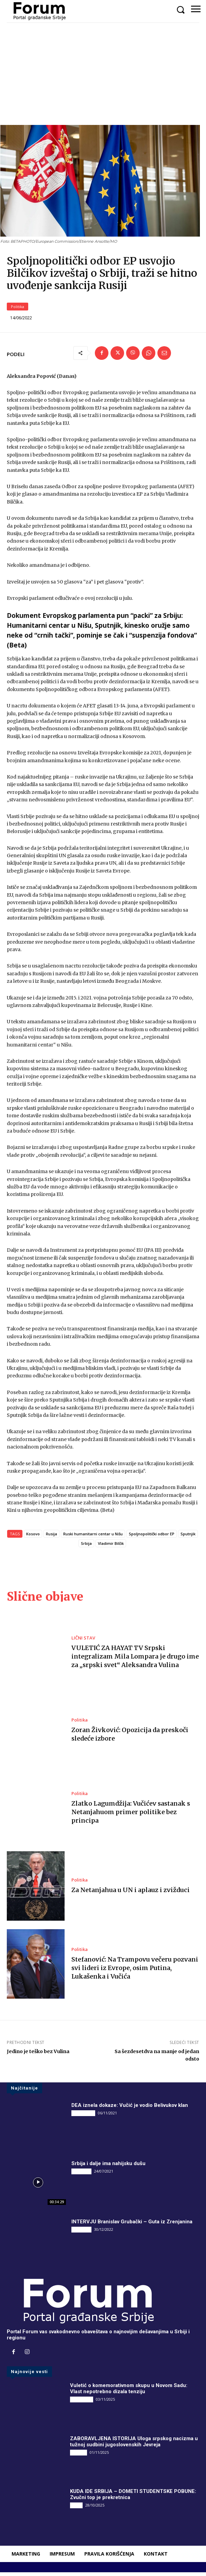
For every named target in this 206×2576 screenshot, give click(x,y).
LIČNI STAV (83, 1641)
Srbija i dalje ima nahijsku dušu (108, 2167)
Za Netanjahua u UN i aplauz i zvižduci (130, 1893)
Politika (17, 310)
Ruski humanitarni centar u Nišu (93, 1537)
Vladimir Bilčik (111, 1546)
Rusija (51, 1537)
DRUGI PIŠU (83, 2116)
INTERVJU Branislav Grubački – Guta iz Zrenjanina (131, 2225)
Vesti (76, 2509)
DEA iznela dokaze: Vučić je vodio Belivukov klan (129, 2109)
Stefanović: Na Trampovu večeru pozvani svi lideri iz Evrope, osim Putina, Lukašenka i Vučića (134, 1971)
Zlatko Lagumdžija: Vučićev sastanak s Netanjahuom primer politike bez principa (130, 1815)
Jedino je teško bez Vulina (38, 2055)
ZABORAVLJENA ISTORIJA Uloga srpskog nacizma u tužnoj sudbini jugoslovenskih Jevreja (134, 2445)
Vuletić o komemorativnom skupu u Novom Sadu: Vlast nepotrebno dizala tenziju (128, 2392)
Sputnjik (188, 1537)
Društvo (78, 2456)
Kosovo (33, 1537)
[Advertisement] (103, 74)
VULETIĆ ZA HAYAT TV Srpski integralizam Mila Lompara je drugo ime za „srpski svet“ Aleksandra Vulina (135, 1659)
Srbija (86, 1546)
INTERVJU (81, 2174)
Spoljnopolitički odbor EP (151, 1537)
